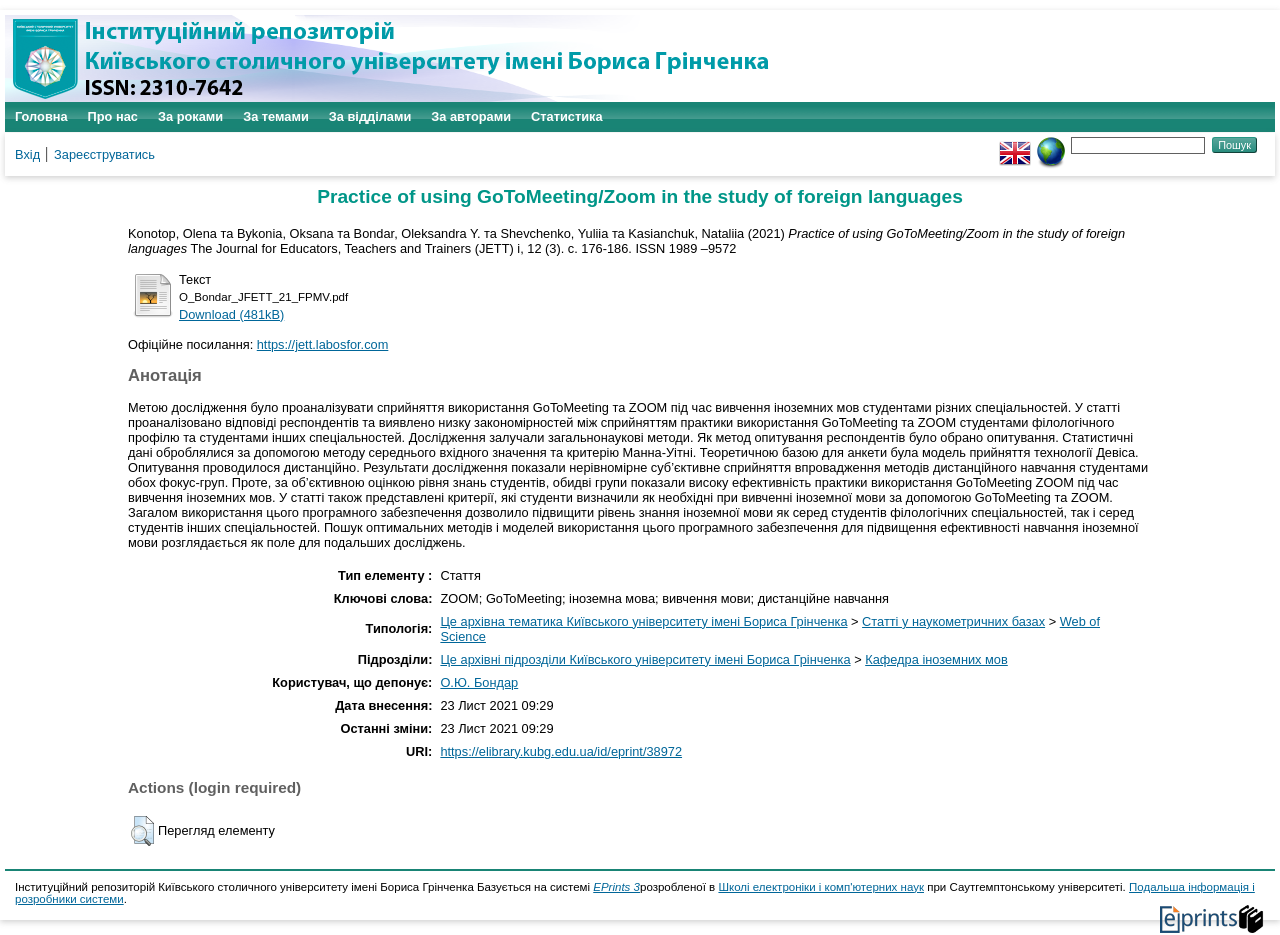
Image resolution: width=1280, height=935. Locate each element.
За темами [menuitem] (276, 116)
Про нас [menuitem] (113, 116)
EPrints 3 (616, 887)
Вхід (27, 154)
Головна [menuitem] (41, 116)
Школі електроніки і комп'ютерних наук (821, 887)
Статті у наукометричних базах (953, 621)
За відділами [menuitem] (370, 116)
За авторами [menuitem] (471, 116)
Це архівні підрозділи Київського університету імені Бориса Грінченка (645, 659)
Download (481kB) (231, 314)
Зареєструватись (104, 154)
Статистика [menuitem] (567, 116)
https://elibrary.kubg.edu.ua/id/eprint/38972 (561, 751)
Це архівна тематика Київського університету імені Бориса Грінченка (643, 621)
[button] (142, 831)
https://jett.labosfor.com (323, 344)
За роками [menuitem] (190, 116)
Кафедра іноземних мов (936, 659)
